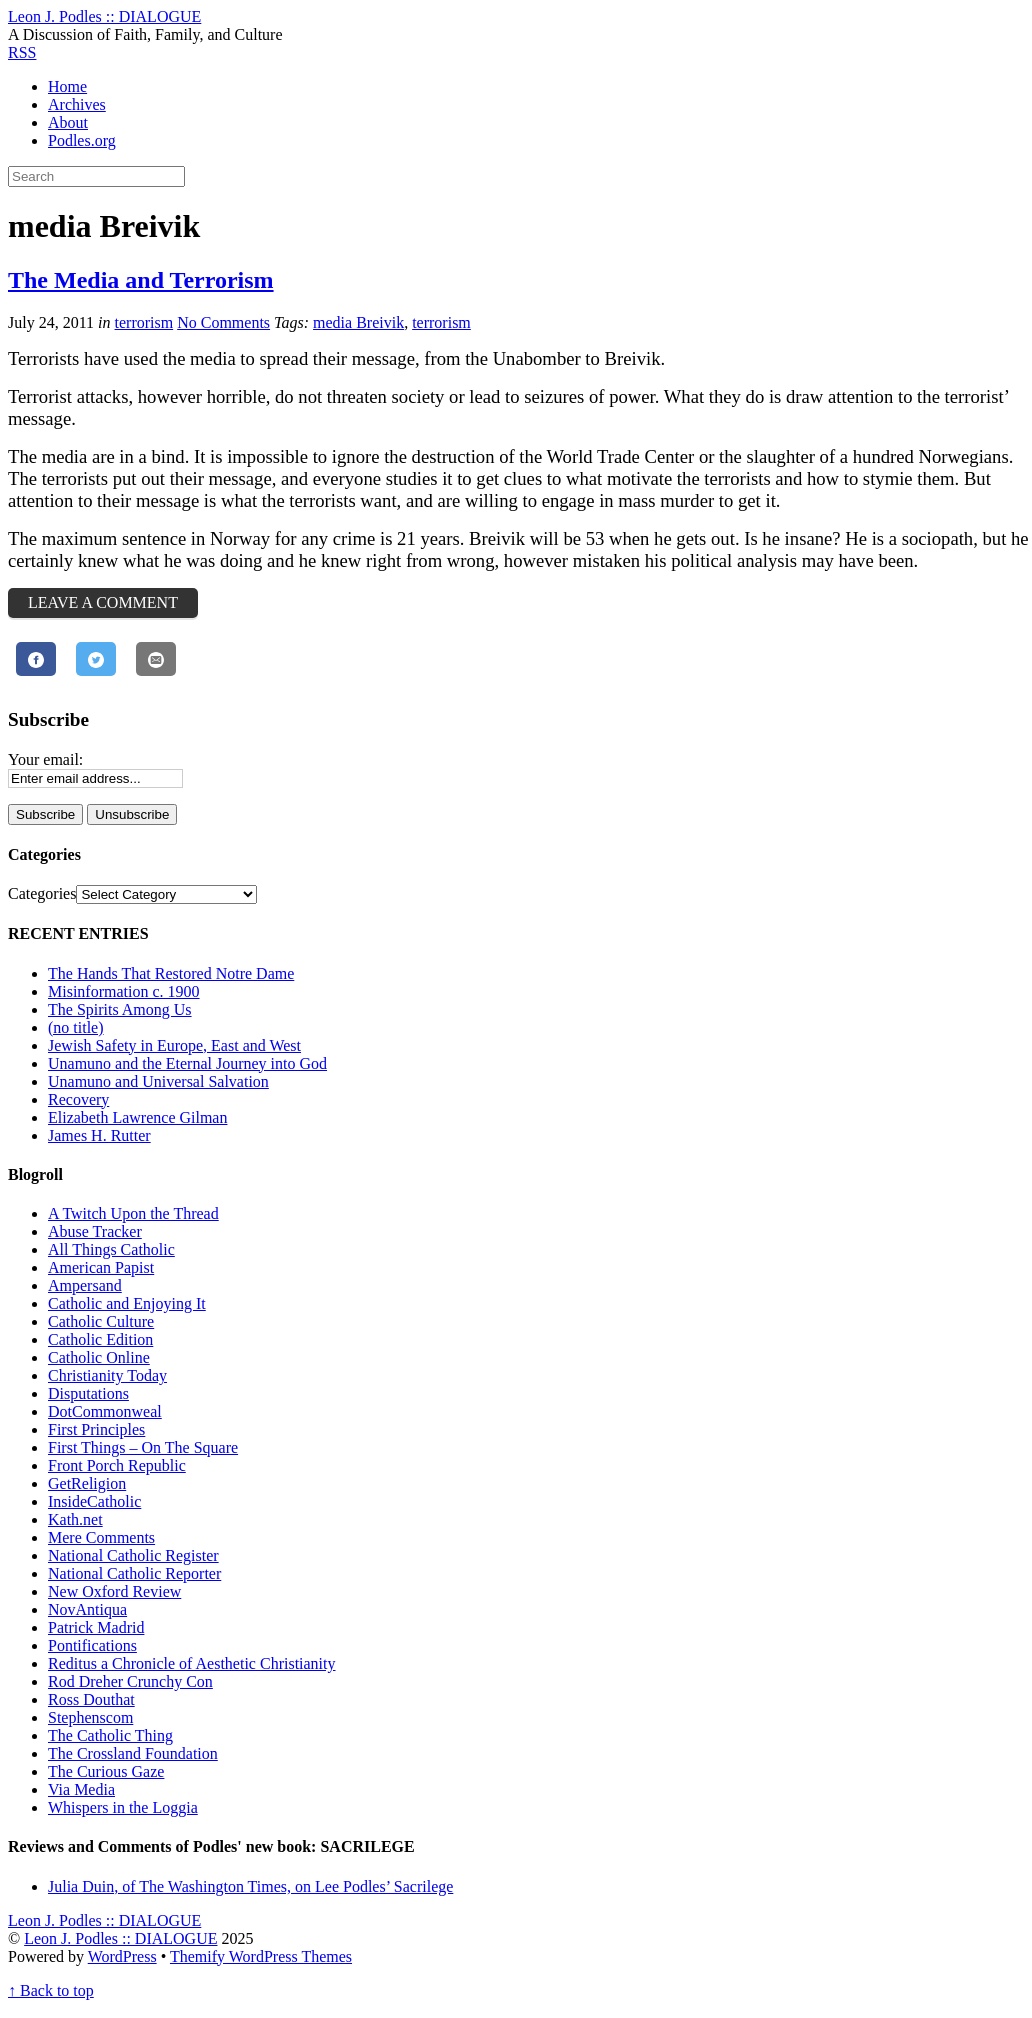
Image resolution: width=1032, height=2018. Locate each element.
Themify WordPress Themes (261, 1956)
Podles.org (82, 140)
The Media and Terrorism (141, 280)
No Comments (223, 322)
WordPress (122, 1956)
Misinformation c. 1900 (124, 991)
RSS (22, 52)
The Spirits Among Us (120, 1009)
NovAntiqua (87, 1609)
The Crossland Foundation (133, 1753)
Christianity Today (107, 1375)
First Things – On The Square (143, 1447)
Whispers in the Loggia (123, 1807)
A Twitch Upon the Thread (133, 1213)
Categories (42, 893)
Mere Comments (101, 1537)
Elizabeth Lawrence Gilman (137, 1117)
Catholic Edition (100, 1339)
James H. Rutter (99, 1135)
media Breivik (358, 322)
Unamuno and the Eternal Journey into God (187, 1063)
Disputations (88, 1393)
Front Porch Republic (117, 1465)
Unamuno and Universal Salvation (158, 1081)
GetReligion (87, 1483)
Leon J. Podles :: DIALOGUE (120, 1938)
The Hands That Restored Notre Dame (171, 973)
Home (67, 86)
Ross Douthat (91, 1699)
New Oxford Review (114, 1591)
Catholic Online (99, 1357)
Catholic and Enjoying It (127, 1303)
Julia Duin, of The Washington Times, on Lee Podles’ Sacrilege (250, 1886)
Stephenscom (90, 1717)
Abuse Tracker (95, 1231)
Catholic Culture (101, 1321)
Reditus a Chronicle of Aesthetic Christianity (192, 1663)
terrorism (144, 322)
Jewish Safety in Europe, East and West (174, 1045)
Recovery (78, 1099)
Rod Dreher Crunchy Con (130, 1681)
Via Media (81, 1789)
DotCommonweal (105, 1411)
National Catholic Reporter (134, 1573)
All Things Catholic (111, 1249)
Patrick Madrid (96, 1627)
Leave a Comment (103, 602)
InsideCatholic (94, 1501)
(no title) (76, 1027)
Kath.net (75, 1519)
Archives (77, 104)
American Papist (101, 1267)
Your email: (45, 759)
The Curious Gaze (106, 1771)
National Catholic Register (133, 1555)
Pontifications (92, 1645)
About (68, 122)
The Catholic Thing (110, 1735)
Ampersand (85, 1285)
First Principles (96, 1429)
